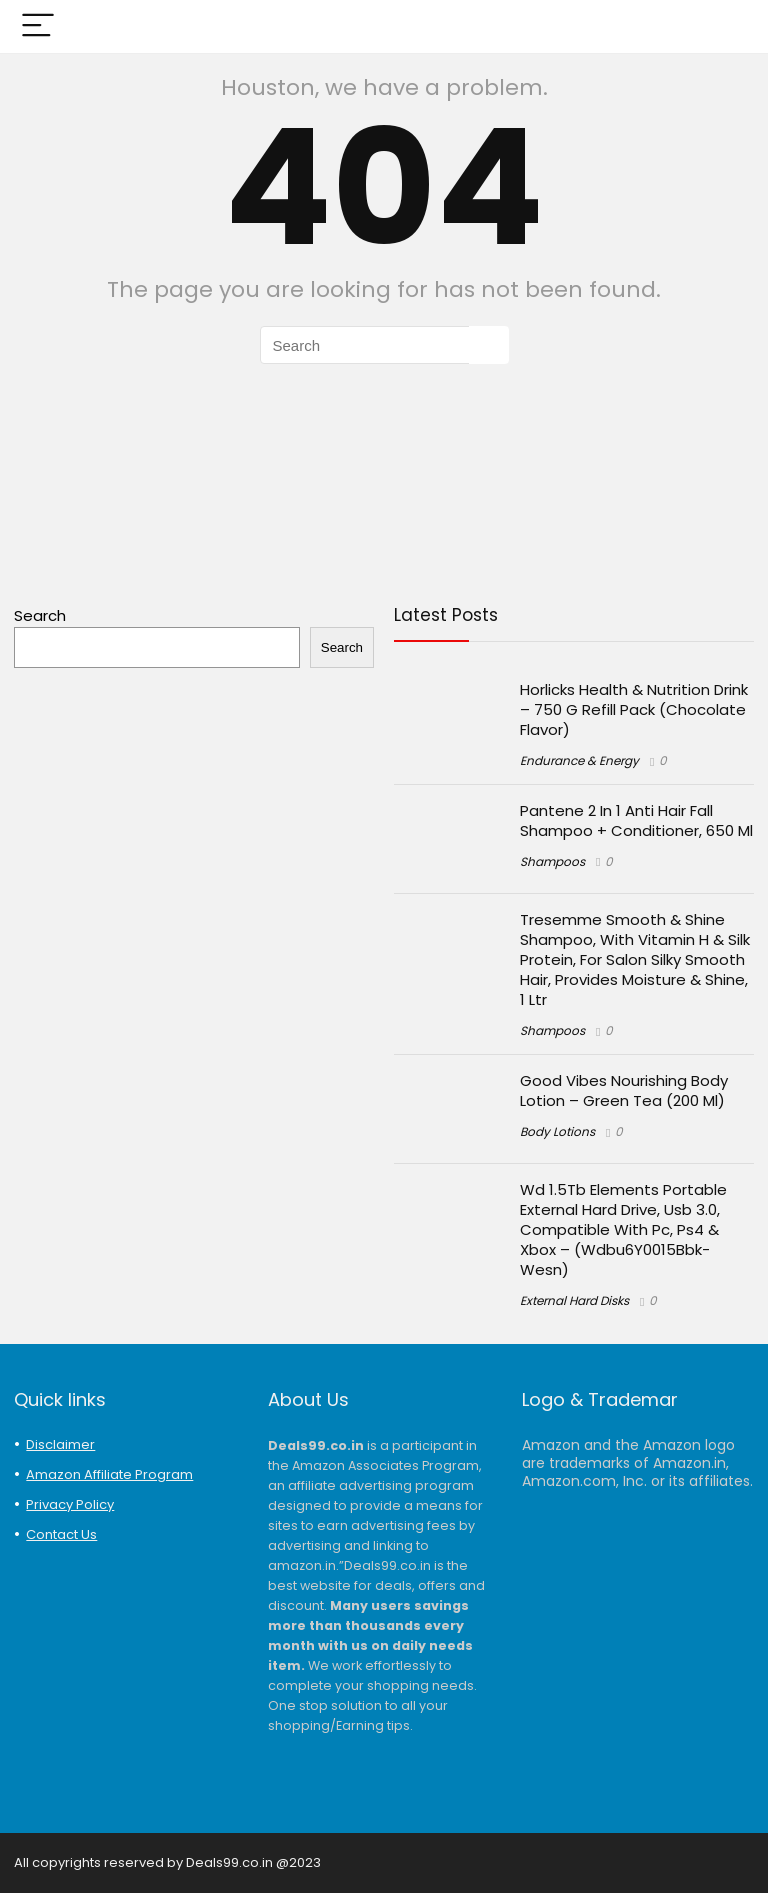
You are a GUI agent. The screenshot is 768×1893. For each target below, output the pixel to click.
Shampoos (552, 861)
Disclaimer (60, 1444)
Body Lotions (557, 1131)
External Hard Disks (574, 1300)
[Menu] (38, 26)
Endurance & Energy (579, 760)
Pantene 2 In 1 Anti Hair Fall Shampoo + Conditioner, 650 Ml (636, 820)
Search (40, 615)
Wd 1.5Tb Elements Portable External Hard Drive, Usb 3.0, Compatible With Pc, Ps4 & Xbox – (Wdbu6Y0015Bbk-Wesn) (623, 1229)
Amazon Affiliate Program (109, 1474)
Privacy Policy (70, 1504)
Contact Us (61, 1534)
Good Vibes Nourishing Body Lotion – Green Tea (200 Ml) (624, 1090)
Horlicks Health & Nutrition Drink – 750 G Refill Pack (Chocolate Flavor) (634, 709)
